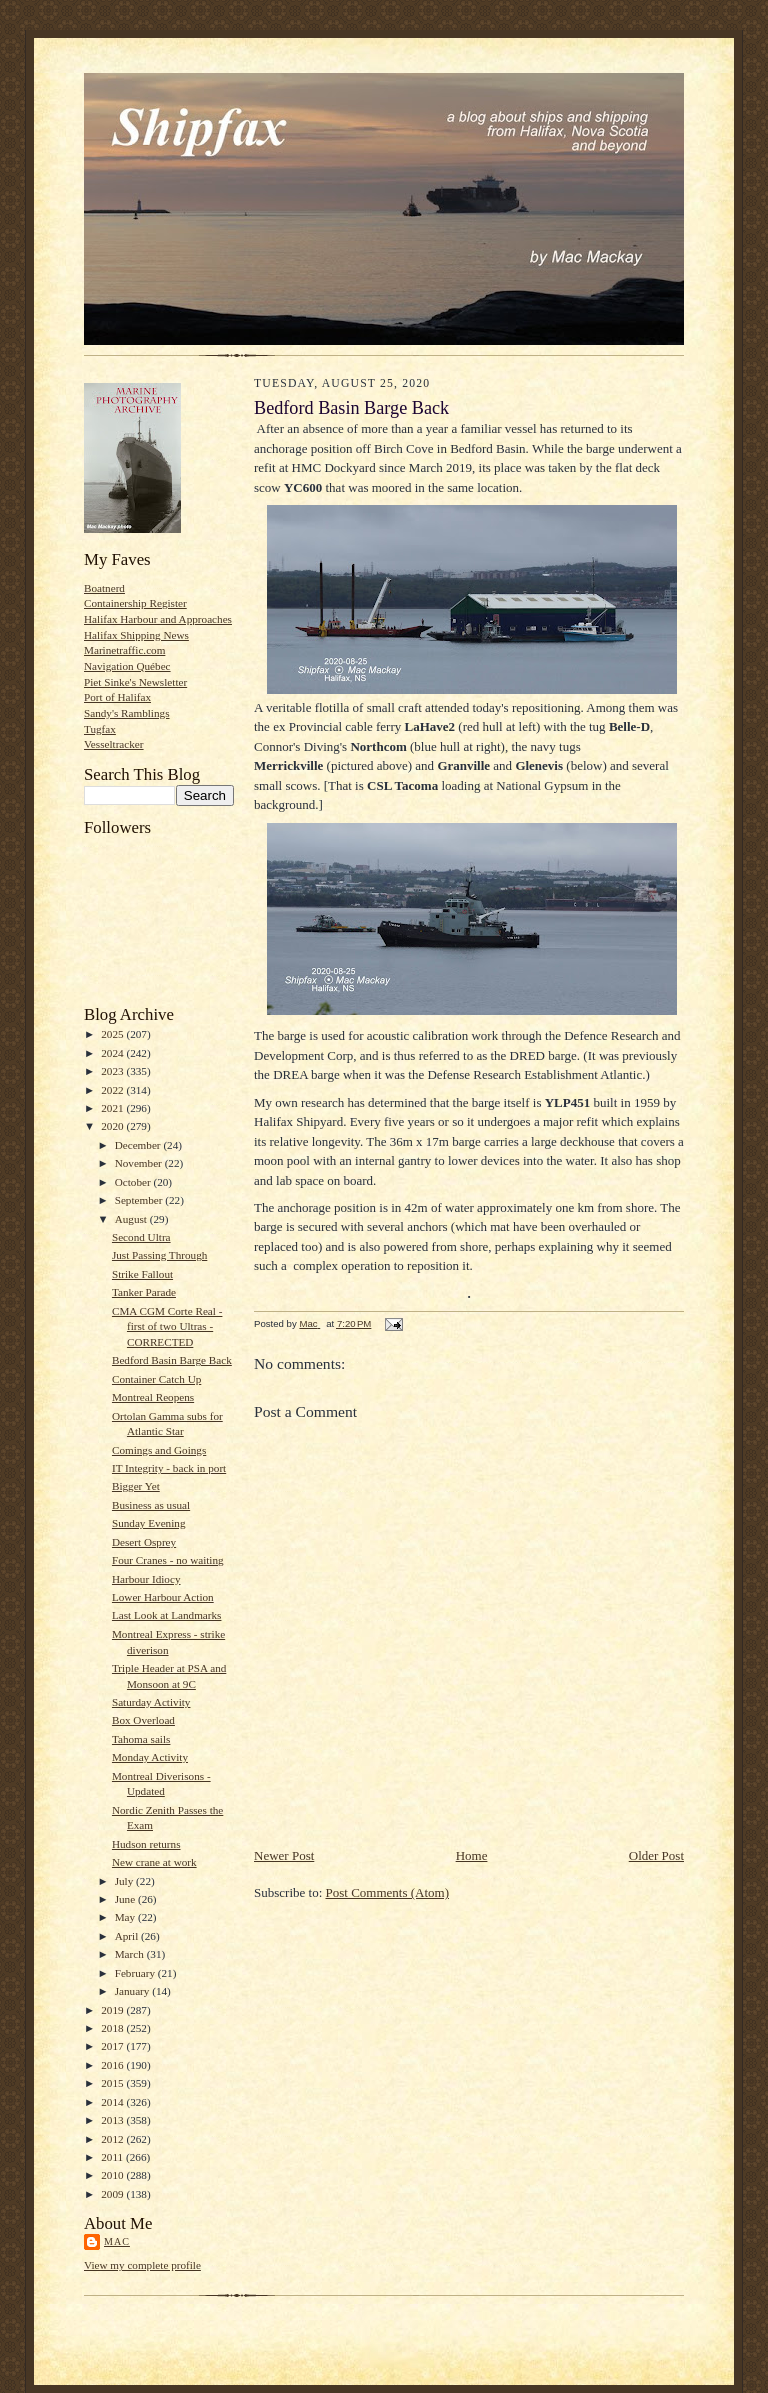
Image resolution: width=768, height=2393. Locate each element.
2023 (113, 1071)
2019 (113, 2010)
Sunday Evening (149, 1523)
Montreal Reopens (153, 1397)
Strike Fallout (142, 1274)
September (140, 1200)
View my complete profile (142, 2265)
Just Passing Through (159, 1255)
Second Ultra (141, 1237)
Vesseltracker (114, 744)
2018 (113, 2028)
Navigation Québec (127, 666)
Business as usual (151, 1505)
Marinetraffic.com (124, 650)
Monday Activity (150, 1757)
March (131, 1954)
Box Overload (143, 1720)
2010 (113, 2175)
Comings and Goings (159, 1450)
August (132, 1219)
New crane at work (154, 1862)
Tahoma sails (141, 1739)
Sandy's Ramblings (127, 713)
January (134, 1991)
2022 (113, 1090)
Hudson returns (146, 1844)
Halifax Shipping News (136, 635)
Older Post (656, 1855)
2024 (113, 1053)
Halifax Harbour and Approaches (158, 619)
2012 (113, 2139)
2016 (113, 2065)
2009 (113, 2194)
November (140, 1163)
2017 (113, 2046)
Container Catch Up (156, 1379)
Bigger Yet (136, 1486)
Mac (117, 2241)
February (136, 1973)
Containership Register (135, 603)
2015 (113, 2083)
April (128, 1936)
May (126, 1917)
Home (472, 1855)
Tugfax (100, 729)
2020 (113, 1126)
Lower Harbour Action (163, 1597)
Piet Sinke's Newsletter (135, 682)
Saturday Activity (151, 1702)
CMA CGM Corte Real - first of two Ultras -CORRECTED (167, 1326)
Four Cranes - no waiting (168, 1560)
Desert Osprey (144, 1542)
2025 (113, 1034)
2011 (113, 2157)
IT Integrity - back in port (169, 1468)
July (125, 1881)
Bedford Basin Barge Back (172, 1360)
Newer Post (284, 1855)
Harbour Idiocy (146, 1579)
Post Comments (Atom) (388, 1892)
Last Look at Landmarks (167, 1615)
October (134, 1182)
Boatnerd (104, 588)
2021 (113, 1108)
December (139, 1145)
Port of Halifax (117, 697)
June (126, 1899)
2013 (113, 2120)
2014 (113, 2102)
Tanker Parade (144, 1292)
